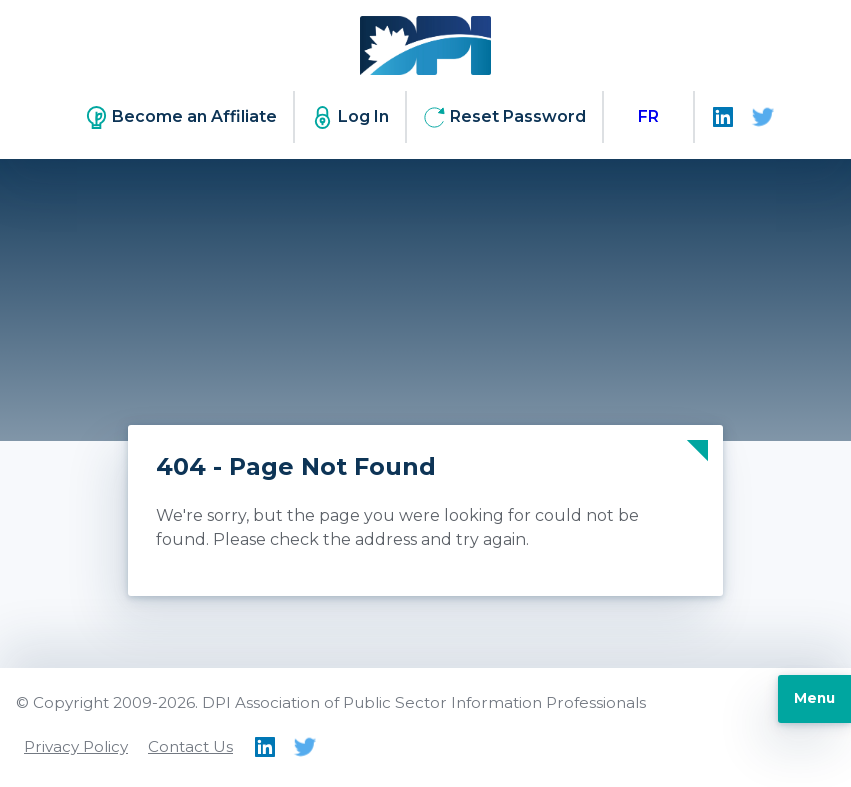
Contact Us (190, 746)
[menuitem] (648, 117)
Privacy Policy (76, 746)
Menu (814, 698)
